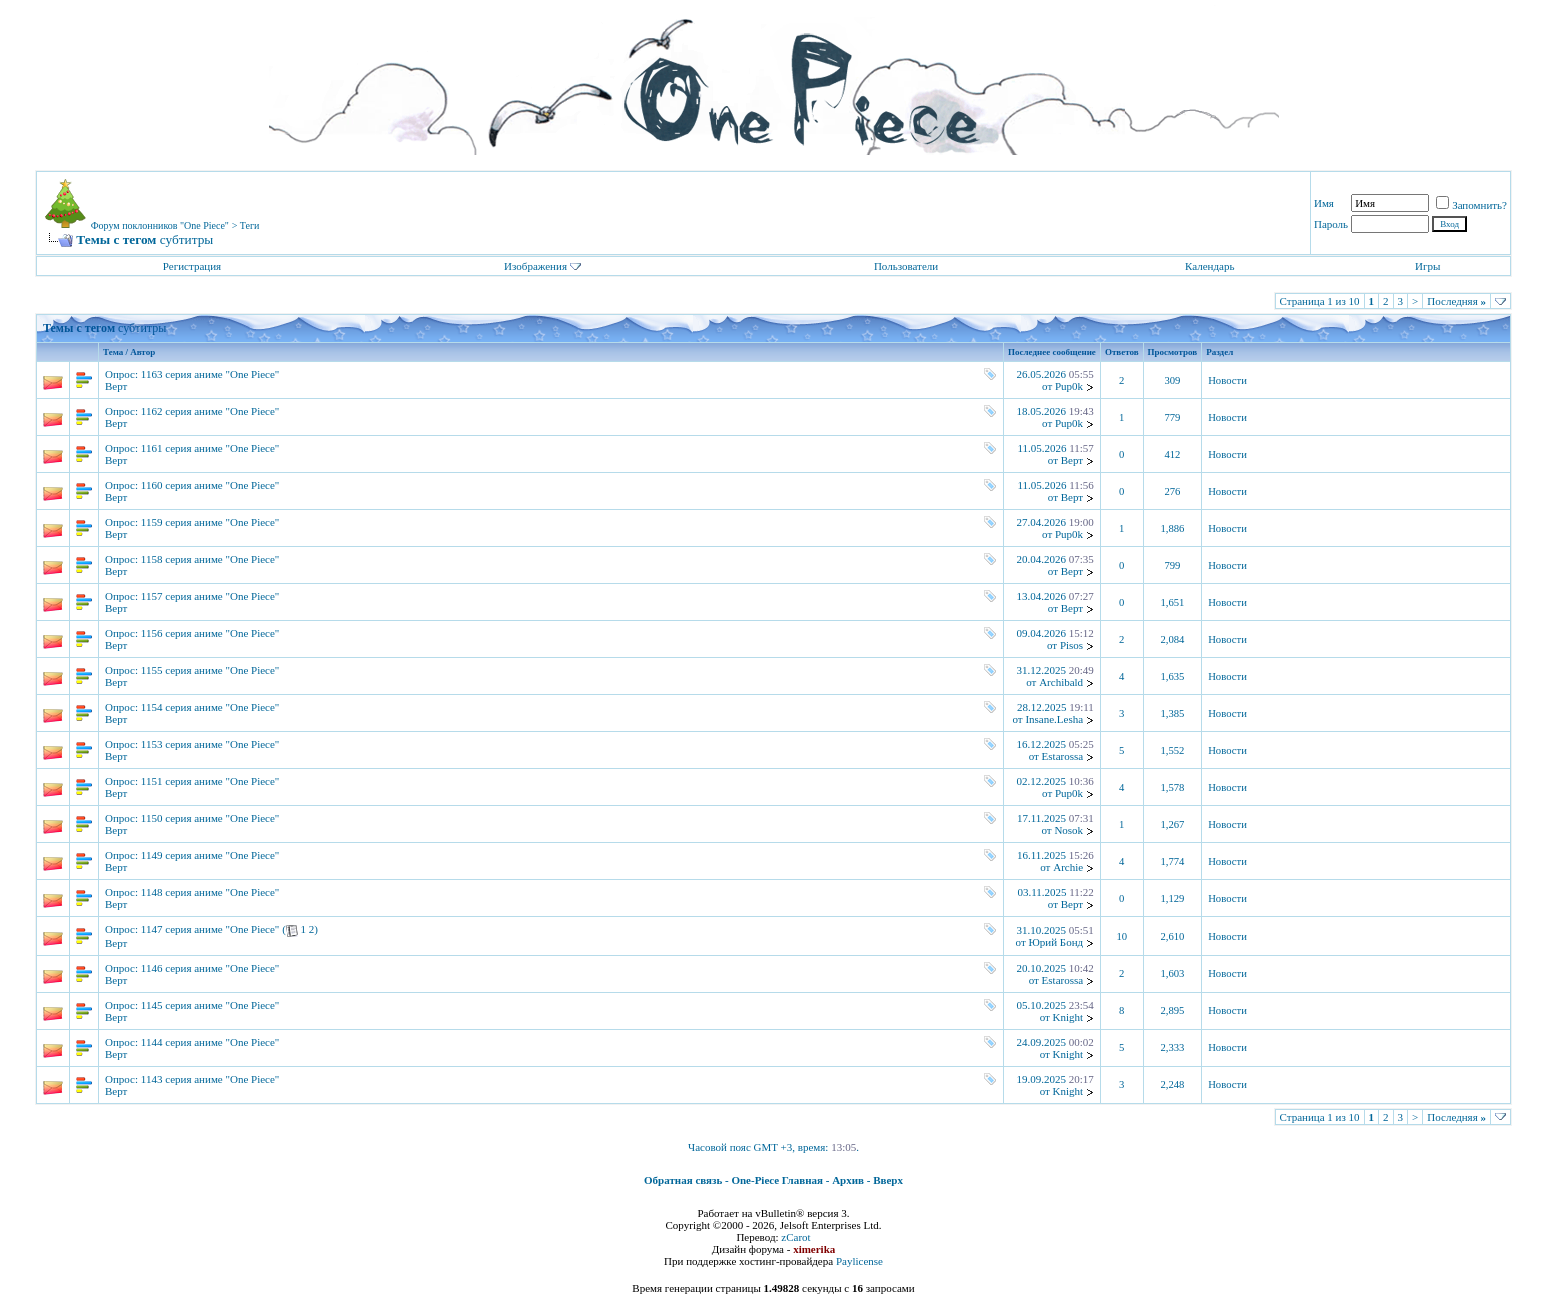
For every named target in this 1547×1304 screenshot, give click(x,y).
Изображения (535, 266)
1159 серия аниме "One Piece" (210, 522)
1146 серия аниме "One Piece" (210, 968)
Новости (1227, 380)
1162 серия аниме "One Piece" (210, 411)
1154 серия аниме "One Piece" (210, 707)
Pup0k (1069, 386)
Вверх (888, 1180)
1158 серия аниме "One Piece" (210, 559)
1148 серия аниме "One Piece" (210, 892)
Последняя (1456, 301)
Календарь (1209, 266)
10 (1121, 936)
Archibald (1061, 682)
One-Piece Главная (777, 1180)
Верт (116, 386)
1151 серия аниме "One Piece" (210, 781)
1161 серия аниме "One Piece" (210, 448)
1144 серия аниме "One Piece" (210, 1042)
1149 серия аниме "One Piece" (210, 855)
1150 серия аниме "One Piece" (210, 818)
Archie (1068, 867)
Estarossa (1063, 756)
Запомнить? (1471, 205)
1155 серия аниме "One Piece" (210, 670)
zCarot (795, 1237)
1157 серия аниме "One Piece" (210, 596)
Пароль (1331, 224)
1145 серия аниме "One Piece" (210, 1005)
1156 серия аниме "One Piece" (210, 633)
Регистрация (192, 266)
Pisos (1071, 645)
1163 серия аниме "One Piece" (210, 374)
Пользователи (906, 266)
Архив (848, 1180)
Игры (1427, 266)
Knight (1068, 1017)
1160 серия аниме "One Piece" (210, 485)
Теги (250, 225)
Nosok (1068, 830)
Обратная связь (683, 1180)
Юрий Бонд (1055, 942)
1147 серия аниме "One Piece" (210, 929)
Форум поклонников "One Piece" (160, 225)
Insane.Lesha (1054, 719)
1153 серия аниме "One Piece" (210, 744)
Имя (1324, 203)
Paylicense (859, 1261)
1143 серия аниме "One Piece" (210, 1079)
